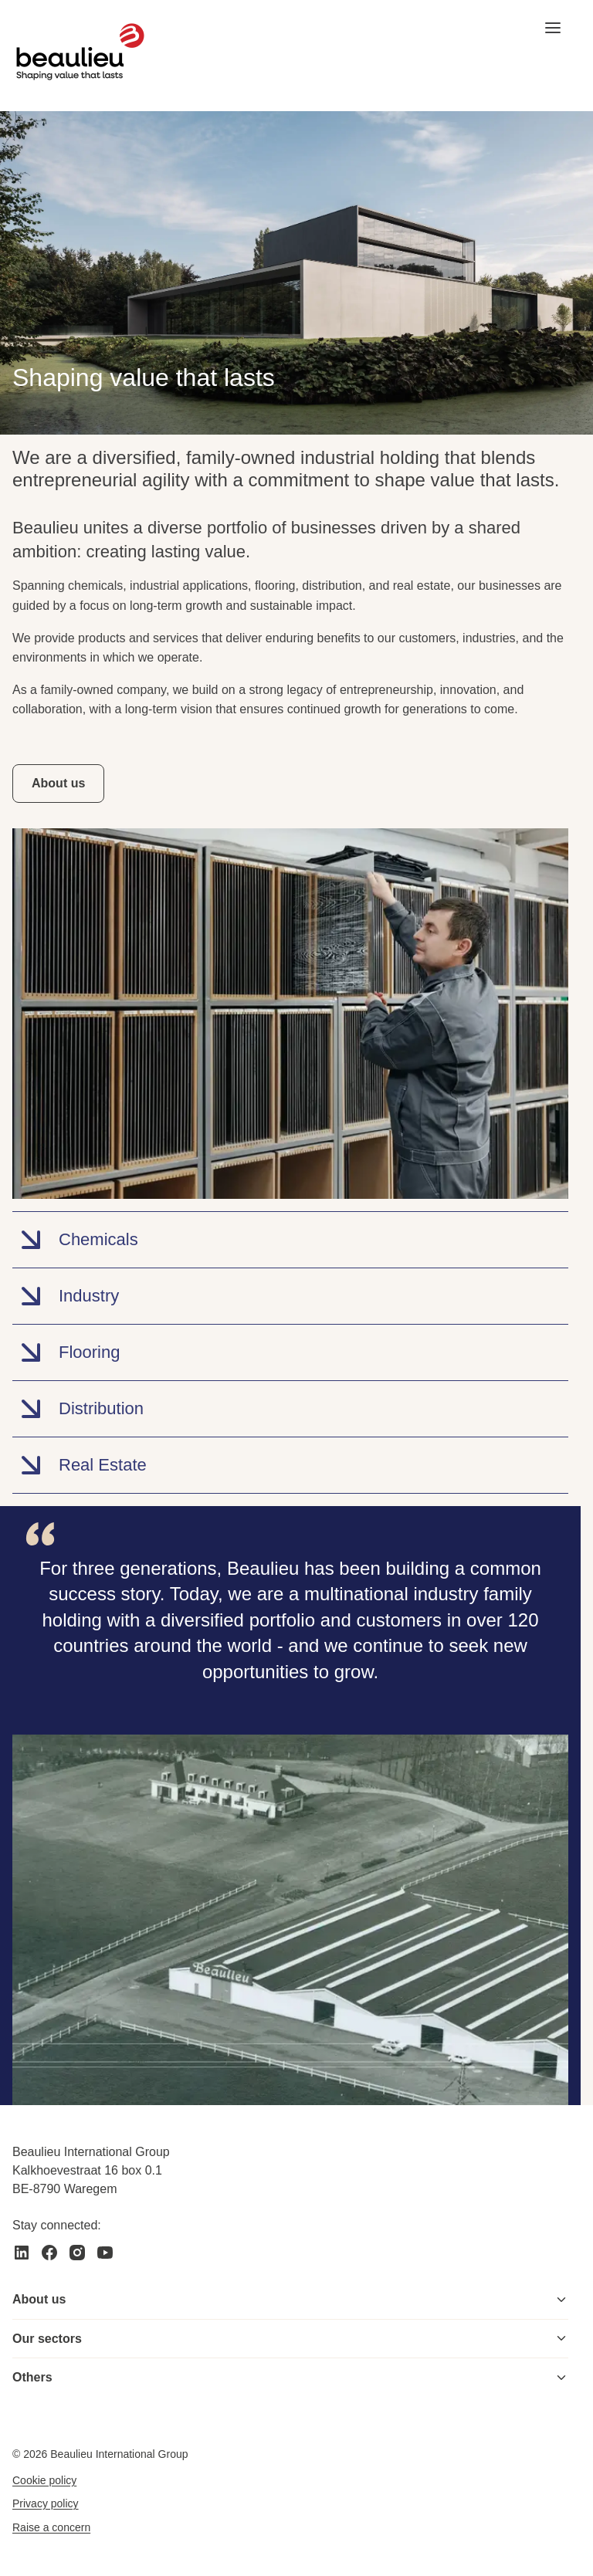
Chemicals (75, 1239)
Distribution (78, 1408)
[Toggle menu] (561, 2300)
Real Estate (79, 1465)
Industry (65, 1296)
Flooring (66, 1352)
